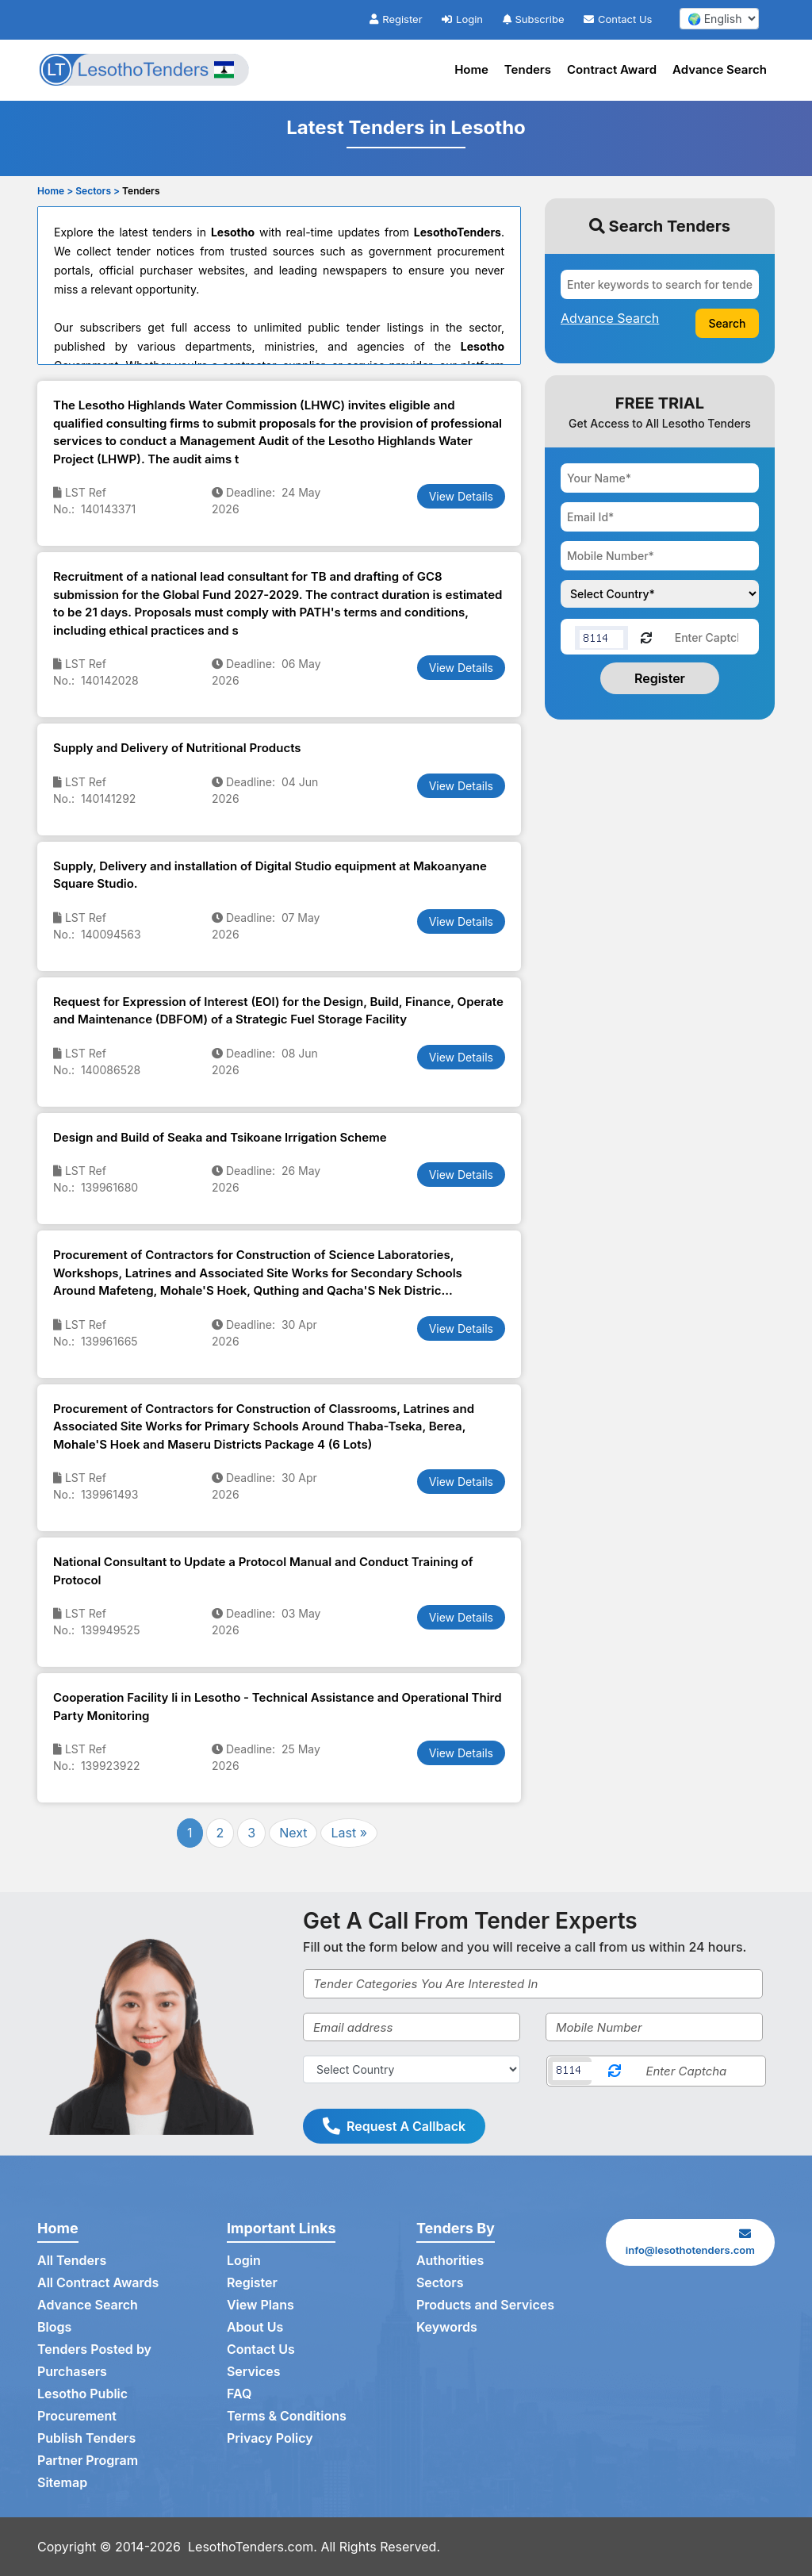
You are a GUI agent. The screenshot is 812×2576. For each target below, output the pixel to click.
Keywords (446, 2327)
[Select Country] (411, 2069)
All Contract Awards (98, 2282)
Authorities (450, 2260)
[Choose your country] (660, 594)
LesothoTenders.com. (252, 2547)
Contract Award (612, 69)
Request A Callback (394, 2126)
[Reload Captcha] (646, 636)
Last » (349, 1833)
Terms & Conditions (287, 2416)
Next (293, 1833)
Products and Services (485, 2305)
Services (254, 2371)
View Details (461, 496)
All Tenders (71, 2260)
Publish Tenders (86, 2438)
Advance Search (719, 69)
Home (471, 69)
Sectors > (97, 191)
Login (462, 19)
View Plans (260, 2305)
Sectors (440, 2282)
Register (396, 19)
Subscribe (534, 19)
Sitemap (62, 2482)
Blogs (54, 2327)
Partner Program (87, 2460)
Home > (55, 191)
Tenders (527, 69)
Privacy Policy (270, 2438)
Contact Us (618, 19)
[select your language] (719, 18)
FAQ (239, 2393)
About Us (255, 2327)
